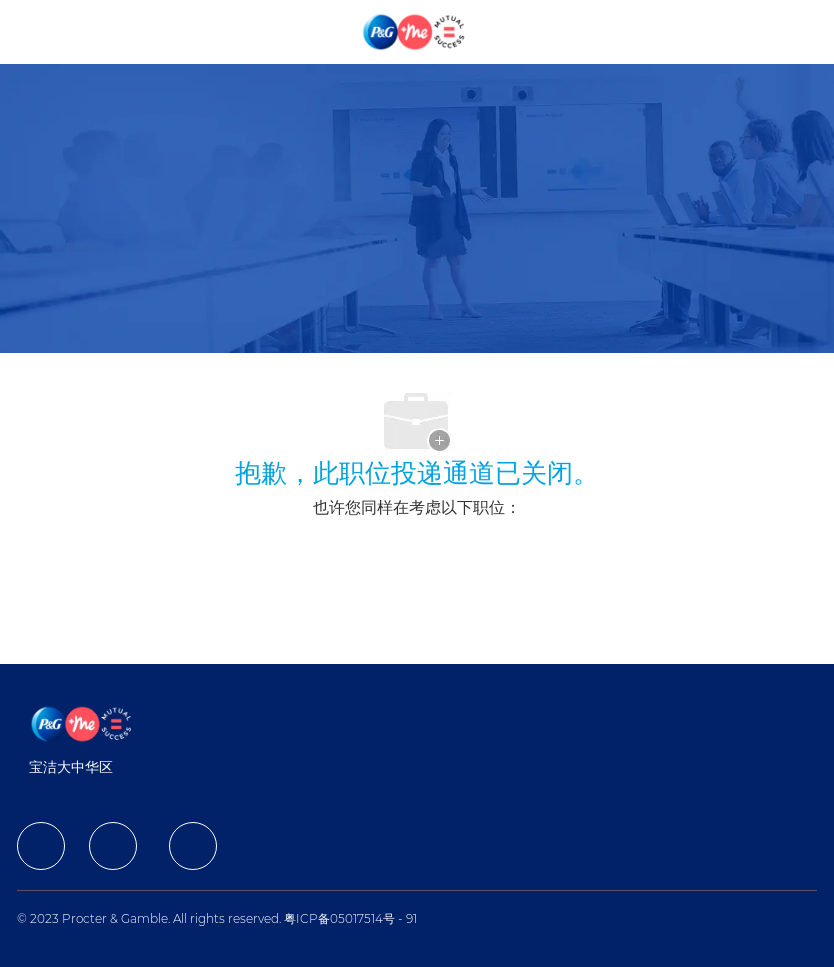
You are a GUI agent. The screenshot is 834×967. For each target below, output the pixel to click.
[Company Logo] (415, 31)
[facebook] (41, 846)
